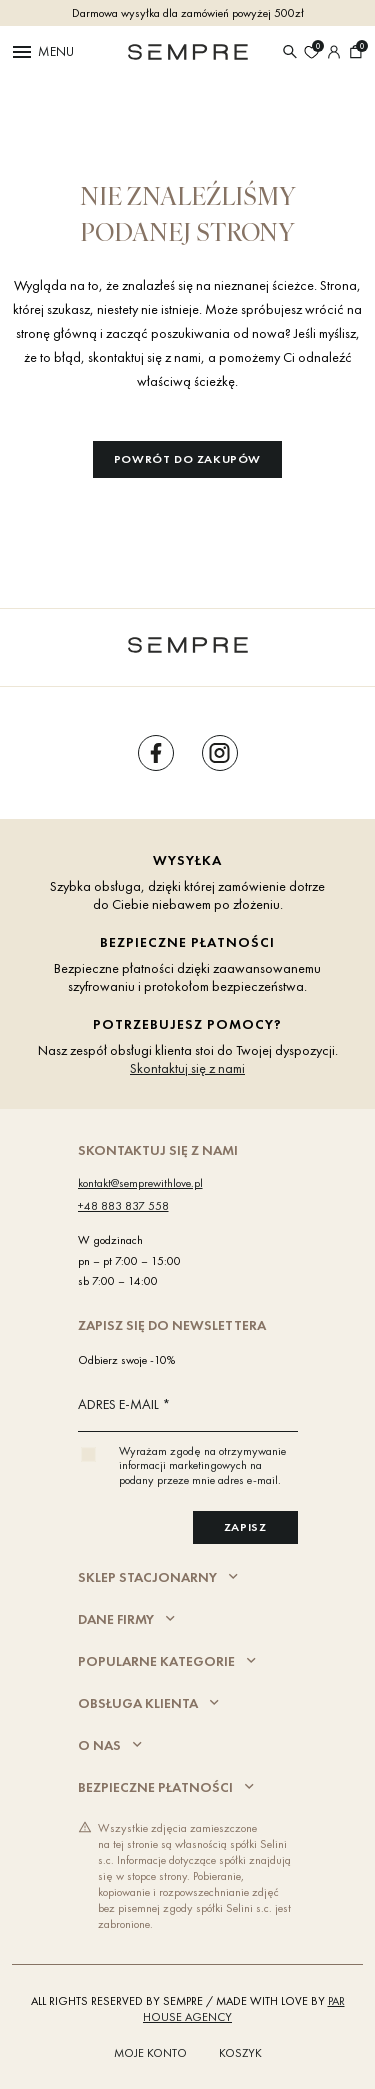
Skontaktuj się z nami (187, 1068)
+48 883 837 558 (123, 1206)
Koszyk (240, 2053)
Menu (42, 52)
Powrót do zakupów (187, 459)
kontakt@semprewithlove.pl (140, 1183)
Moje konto (150, 2053)
